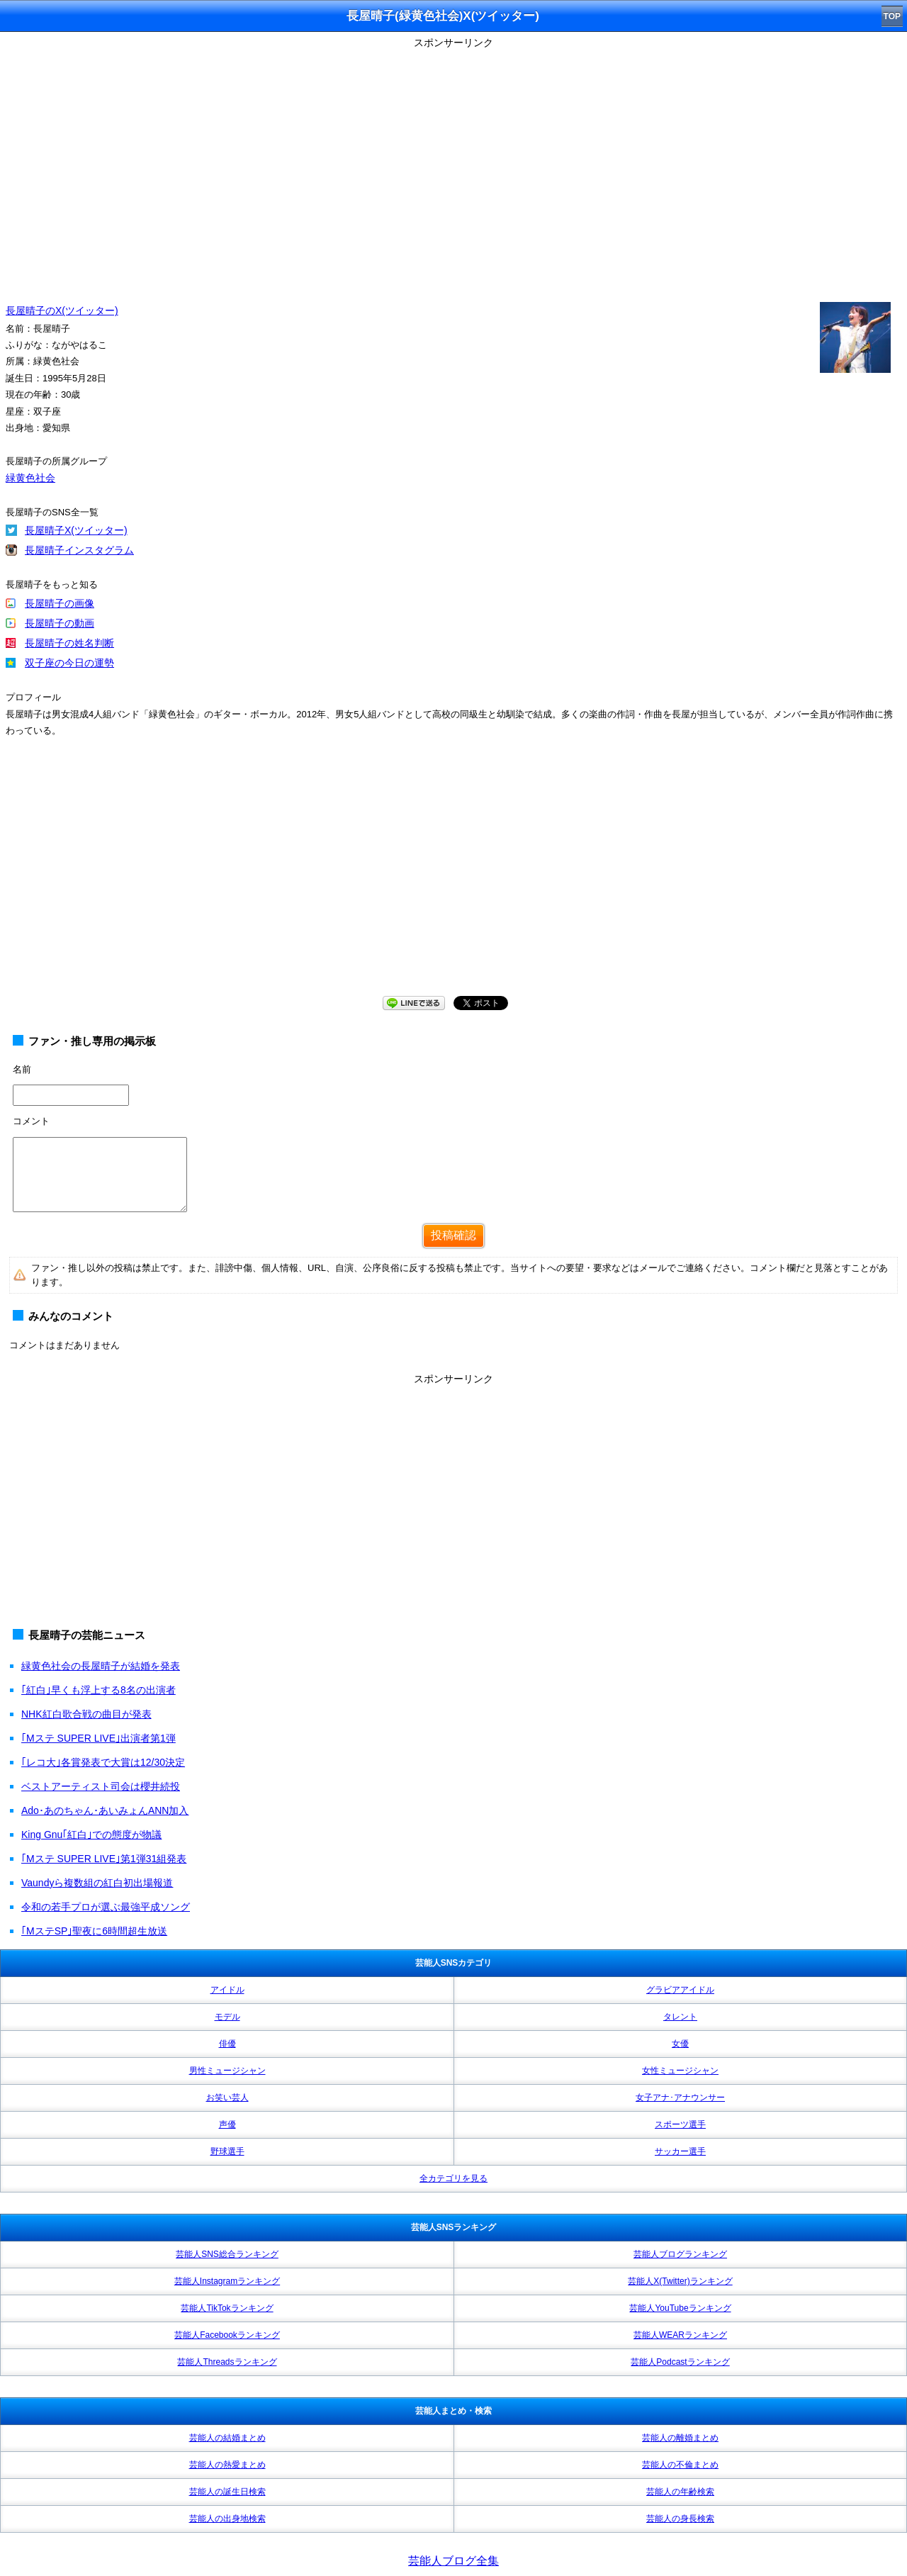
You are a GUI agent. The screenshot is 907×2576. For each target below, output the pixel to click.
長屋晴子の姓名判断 (69, 643)
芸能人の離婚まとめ (680, 2438)
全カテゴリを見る (453, 2178)
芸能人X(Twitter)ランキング (680, 2281)
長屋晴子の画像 (59, 603)
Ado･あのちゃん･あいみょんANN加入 (104, 1810)
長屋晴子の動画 (59, 623)
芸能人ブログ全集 (453, 2561)
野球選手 (227, 2151)
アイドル (227, 1990)
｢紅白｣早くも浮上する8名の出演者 (98, 1690)
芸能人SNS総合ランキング (227, 2254)
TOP (892, 16)
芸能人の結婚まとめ (227, 2438)
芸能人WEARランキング (680, 2335)
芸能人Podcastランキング (680, 2362)
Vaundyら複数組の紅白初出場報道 (97, 1882)
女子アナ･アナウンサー (680, 2097)
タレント (680, 2017)
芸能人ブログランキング (680, 2254)
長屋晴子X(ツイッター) (76, 530)
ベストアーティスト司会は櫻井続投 (100, 1786)
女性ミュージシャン (680, 2071)
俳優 (227, 2044)
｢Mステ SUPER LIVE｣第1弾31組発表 (103, 1858)
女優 (680, 2044)
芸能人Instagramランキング (227, 2281)
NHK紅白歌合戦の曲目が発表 (86, 1714)
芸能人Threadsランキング (226, 2362)
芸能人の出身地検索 (227, 2519)
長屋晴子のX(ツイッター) (62, 310)
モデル (227, 2017)
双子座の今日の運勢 (69, 662)
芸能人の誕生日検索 (227, 2492)
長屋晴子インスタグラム (79, 550)
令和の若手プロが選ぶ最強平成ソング (105, 1907)
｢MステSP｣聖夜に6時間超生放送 (94, 1931)
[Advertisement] (453, 880)
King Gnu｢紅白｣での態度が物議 (91, 1834)
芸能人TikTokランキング (227, 2308)
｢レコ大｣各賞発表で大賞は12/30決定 (103, 1762)
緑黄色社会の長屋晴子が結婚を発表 (100, 1665)
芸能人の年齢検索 (680, 2492)
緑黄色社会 (30, 477)
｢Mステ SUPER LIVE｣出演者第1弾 (98, 1738)
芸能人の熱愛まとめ (227, 2465)
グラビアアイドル (680, 1990)
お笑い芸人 (227, 2097)
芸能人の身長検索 (680, 2519)
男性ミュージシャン (227, 2071)
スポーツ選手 (680, 2124)
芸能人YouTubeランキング (680, 2308)
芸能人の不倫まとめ (680, 2465)
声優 (227, 2124)
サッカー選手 (680, 2151)
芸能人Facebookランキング (227, 2335)
